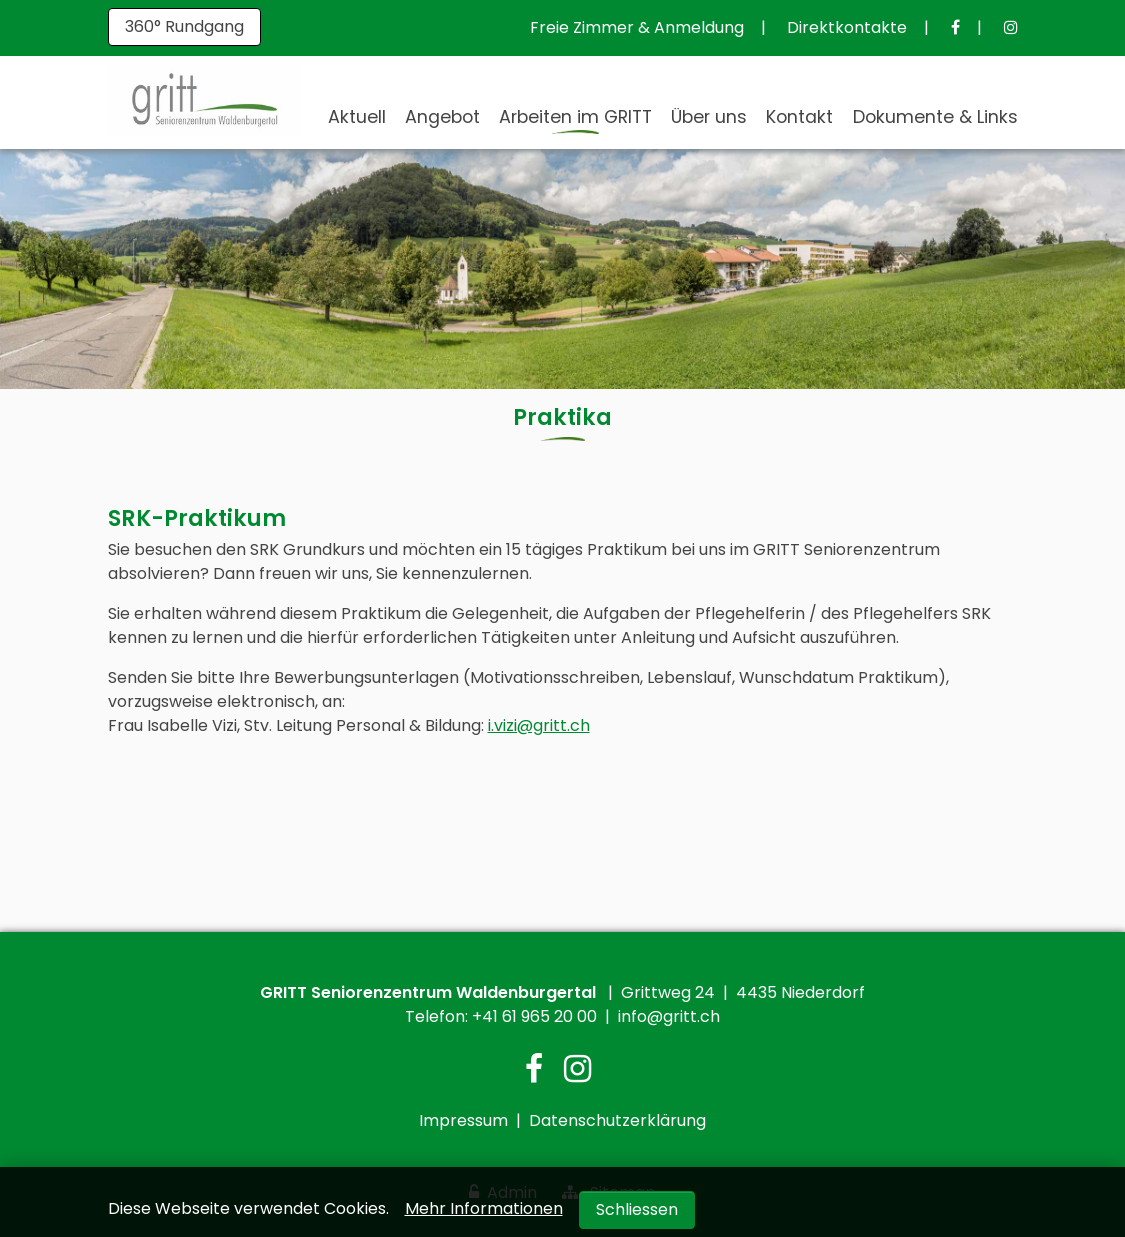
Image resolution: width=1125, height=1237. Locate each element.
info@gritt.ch (669, 1016)
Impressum (463, 1120)
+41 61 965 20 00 (534, 1016)
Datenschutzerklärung (617, 1120)
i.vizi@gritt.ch (539, 725)
